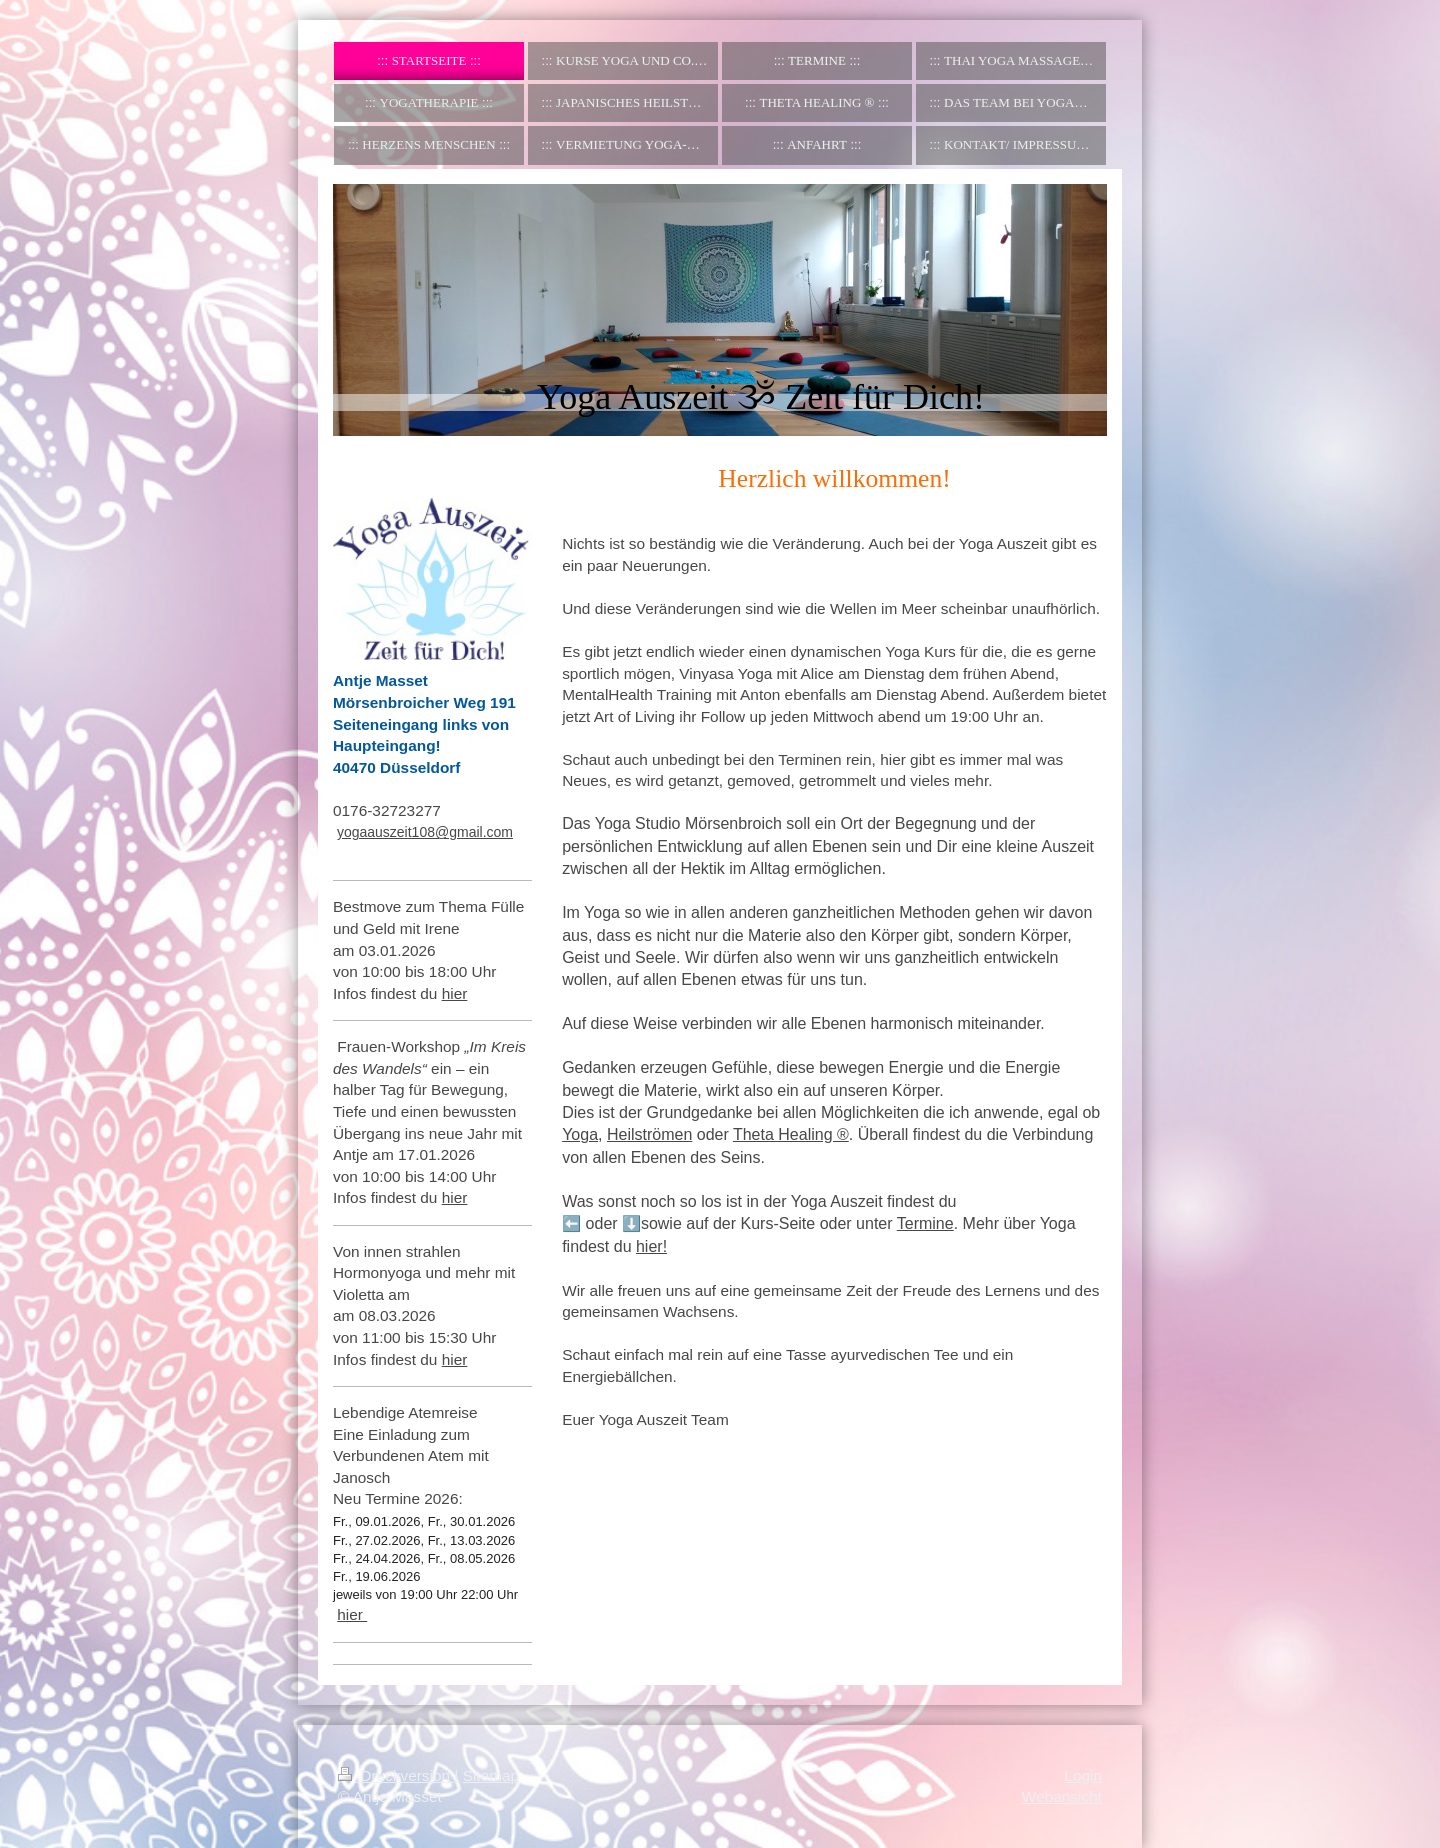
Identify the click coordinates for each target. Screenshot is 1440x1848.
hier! (651, 1246)
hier (455, 993)
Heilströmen (649, 1134)
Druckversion (396, 1775)
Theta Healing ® (791, 1134)
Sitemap (491, 1775)
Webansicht (1062, 1796)
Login (1083, 1775)
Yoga (580, 1134)
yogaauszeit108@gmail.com (425, 832)
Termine (925, 1223)
